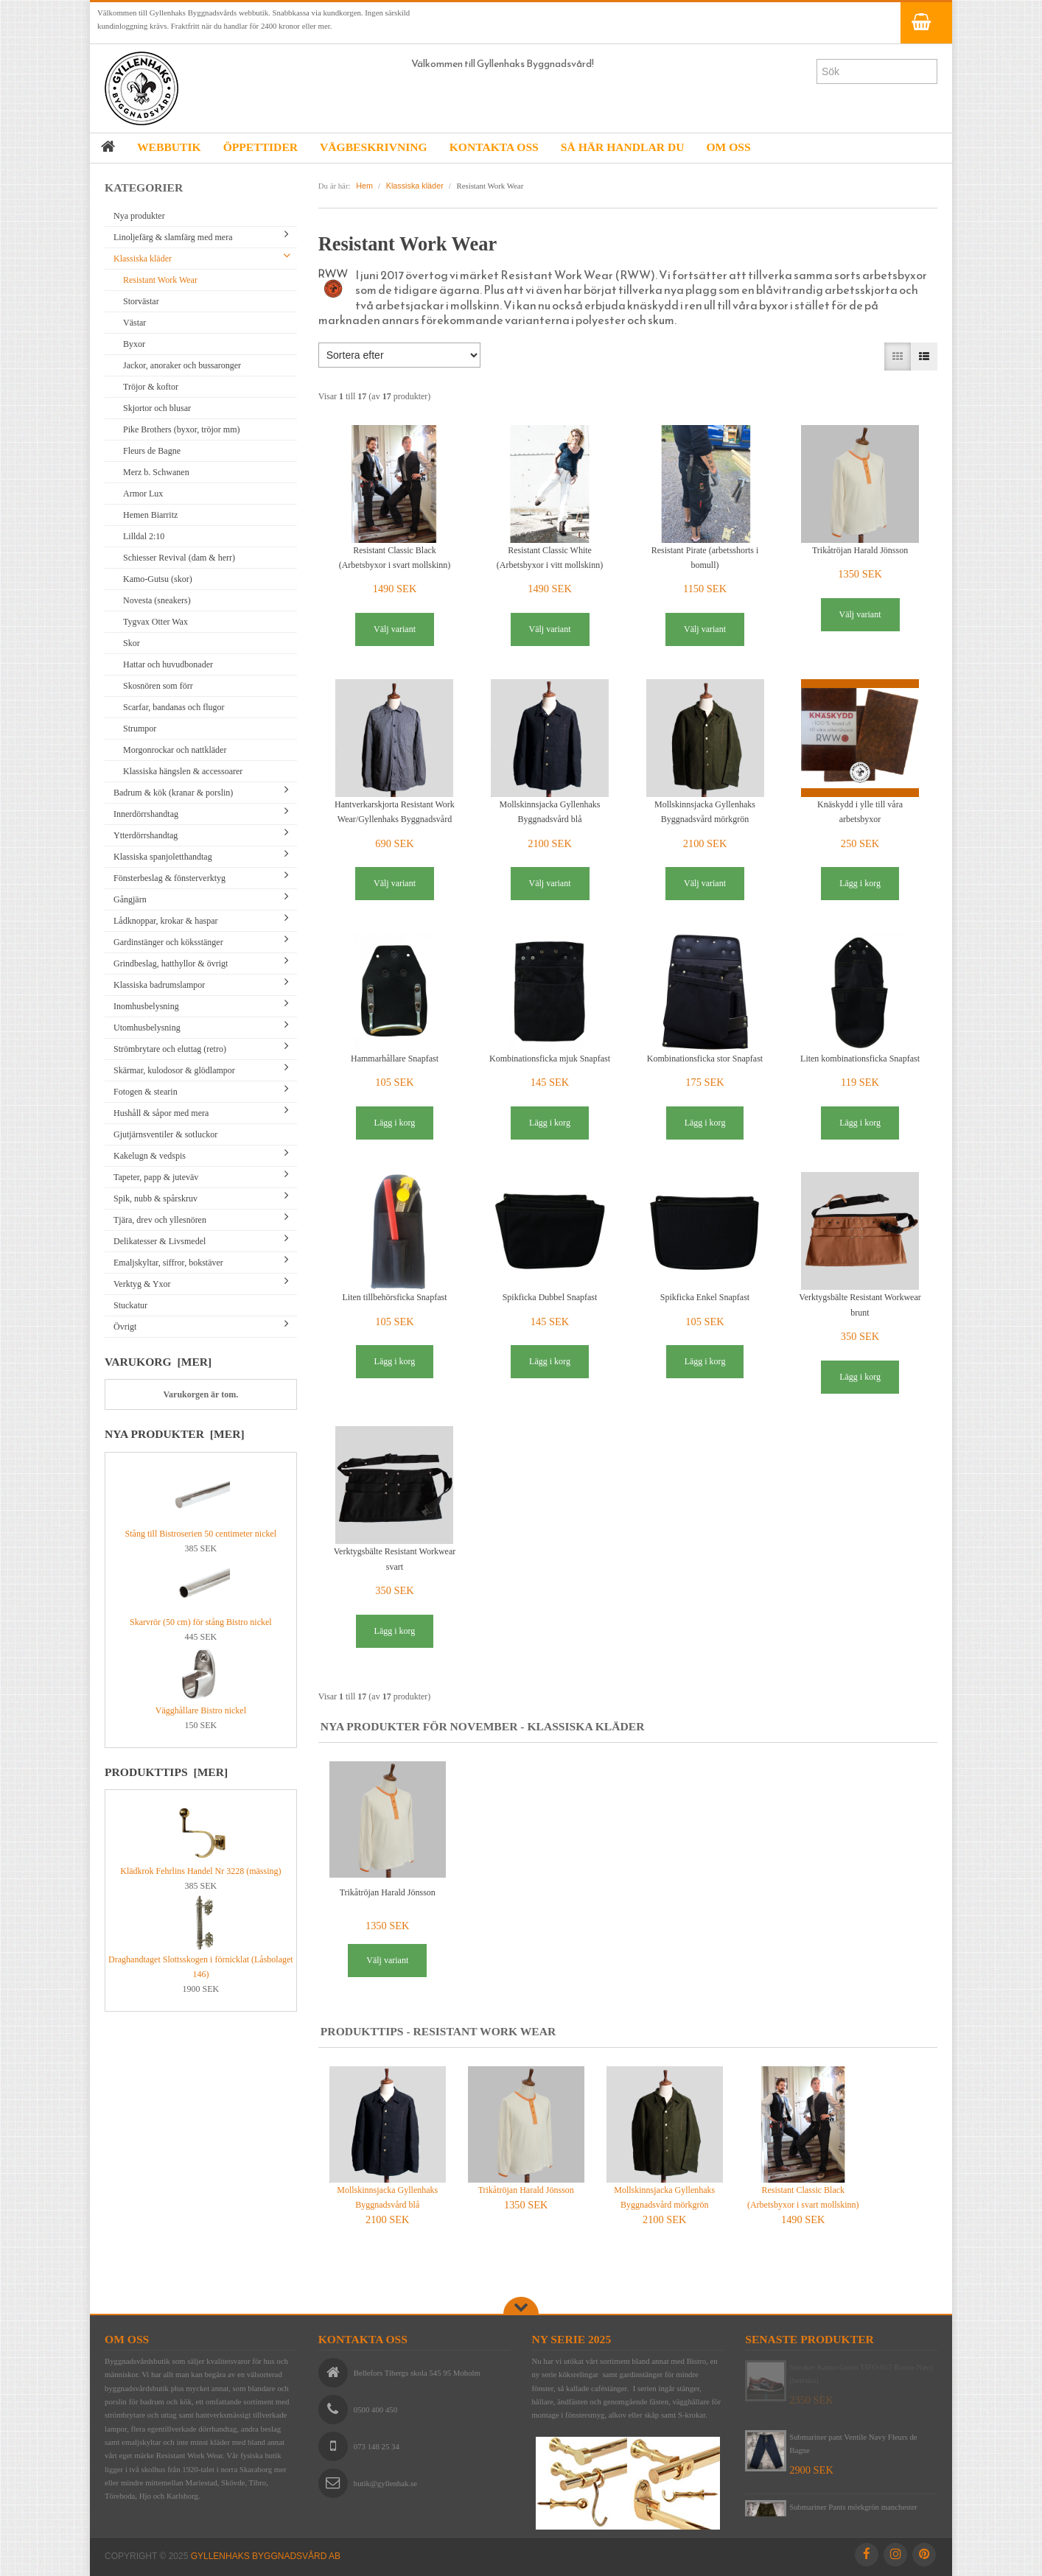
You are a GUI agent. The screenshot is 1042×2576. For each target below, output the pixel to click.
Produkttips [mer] (166, 1772)
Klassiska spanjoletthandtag (162, 857)
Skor (131, 643)
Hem (364, 185)
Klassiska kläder (142, 258)
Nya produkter (139, 216)
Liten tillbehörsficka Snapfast (395, 1297)
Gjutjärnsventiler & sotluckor (165, 1134)
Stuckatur (130, 1305)
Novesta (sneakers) (157, 600)
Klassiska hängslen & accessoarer (182, 771)
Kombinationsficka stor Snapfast (705, 1058)
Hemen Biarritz (150, 515)
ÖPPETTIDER (260, 147)
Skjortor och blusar (157, 408)
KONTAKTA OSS (494, 147)
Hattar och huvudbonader (168, 664)
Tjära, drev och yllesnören (159, 1220)
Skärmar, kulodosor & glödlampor (174, 1070)
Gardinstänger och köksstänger (168, 942)
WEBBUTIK (169, 147)
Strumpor (139, 728)
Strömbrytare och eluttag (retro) (169, 1049)
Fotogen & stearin (145, 1092)
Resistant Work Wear (160, 280)
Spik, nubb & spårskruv (155, 1198)
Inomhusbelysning (146, 1006)
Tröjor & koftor (150, 387)
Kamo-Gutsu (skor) (157, 579)
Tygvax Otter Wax (155, 622)
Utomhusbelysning (147, 1027)
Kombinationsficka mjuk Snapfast (549, 1058)
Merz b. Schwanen (156, 472)
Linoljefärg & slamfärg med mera (173, 237)
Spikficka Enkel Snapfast (704, 1297)
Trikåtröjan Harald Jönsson (860, 550)
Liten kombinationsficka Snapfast (860, 1058)
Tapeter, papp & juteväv (155, 1177)
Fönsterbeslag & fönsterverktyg (169, 878)
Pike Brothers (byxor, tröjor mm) (181, 429)
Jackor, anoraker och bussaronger (182, 365)
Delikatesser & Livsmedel (159, 1241)
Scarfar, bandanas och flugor (173, 707)
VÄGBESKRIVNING (373, 147)
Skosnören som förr (158, 686)
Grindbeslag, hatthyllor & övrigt (170, 963)
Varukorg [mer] (158, 1361)
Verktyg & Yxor (142, 1284)
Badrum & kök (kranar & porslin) (173, 792)
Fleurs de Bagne (152, 451)
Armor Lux (143, 493)
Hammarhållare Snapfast (394, 1058)
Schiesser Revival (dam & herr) (179, 557)
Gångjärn (130, 899)
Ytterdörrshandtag (145, 835)
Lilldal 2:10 (143, 536)
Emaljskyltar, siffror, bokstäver (168, 1262)
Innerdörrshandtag (145, 814)
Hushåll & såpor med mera (161, 1113)
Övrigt (124, 1327)
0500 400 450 (375, 2409)
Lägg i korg (860, 883)
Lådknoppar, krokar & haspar (165, 921)
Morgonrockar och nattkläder (174, 750)
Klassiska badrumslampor (159, 985)
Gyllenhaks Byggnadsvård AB (265, 2556)
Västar (134, 322)
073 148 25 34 (376, 2446)
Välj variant (395, 629)
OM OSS (728, 147)
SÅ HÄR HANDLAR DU (623, 147)
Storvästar (141, 301)
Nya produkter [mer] (175, 1434)
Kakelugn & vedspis (149, 1156)
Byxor (134, 344)
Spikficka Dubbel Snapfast (550, 1297)
